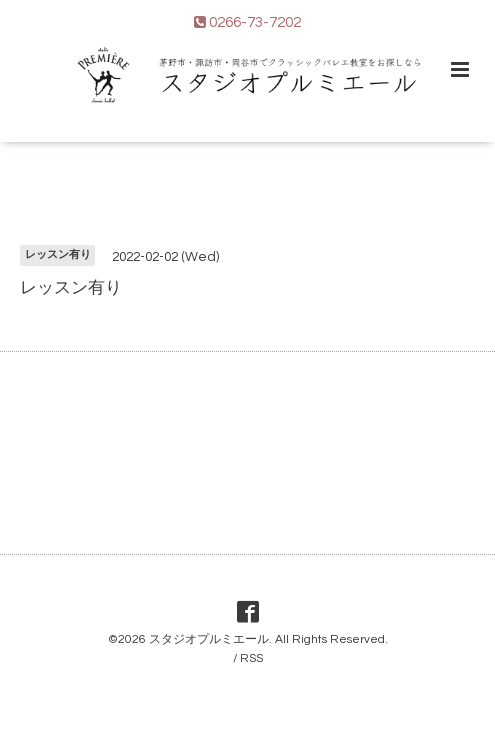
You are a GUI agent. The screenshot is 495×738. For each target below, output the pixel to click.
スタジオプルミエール (209, 639)
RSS (251, 658)
